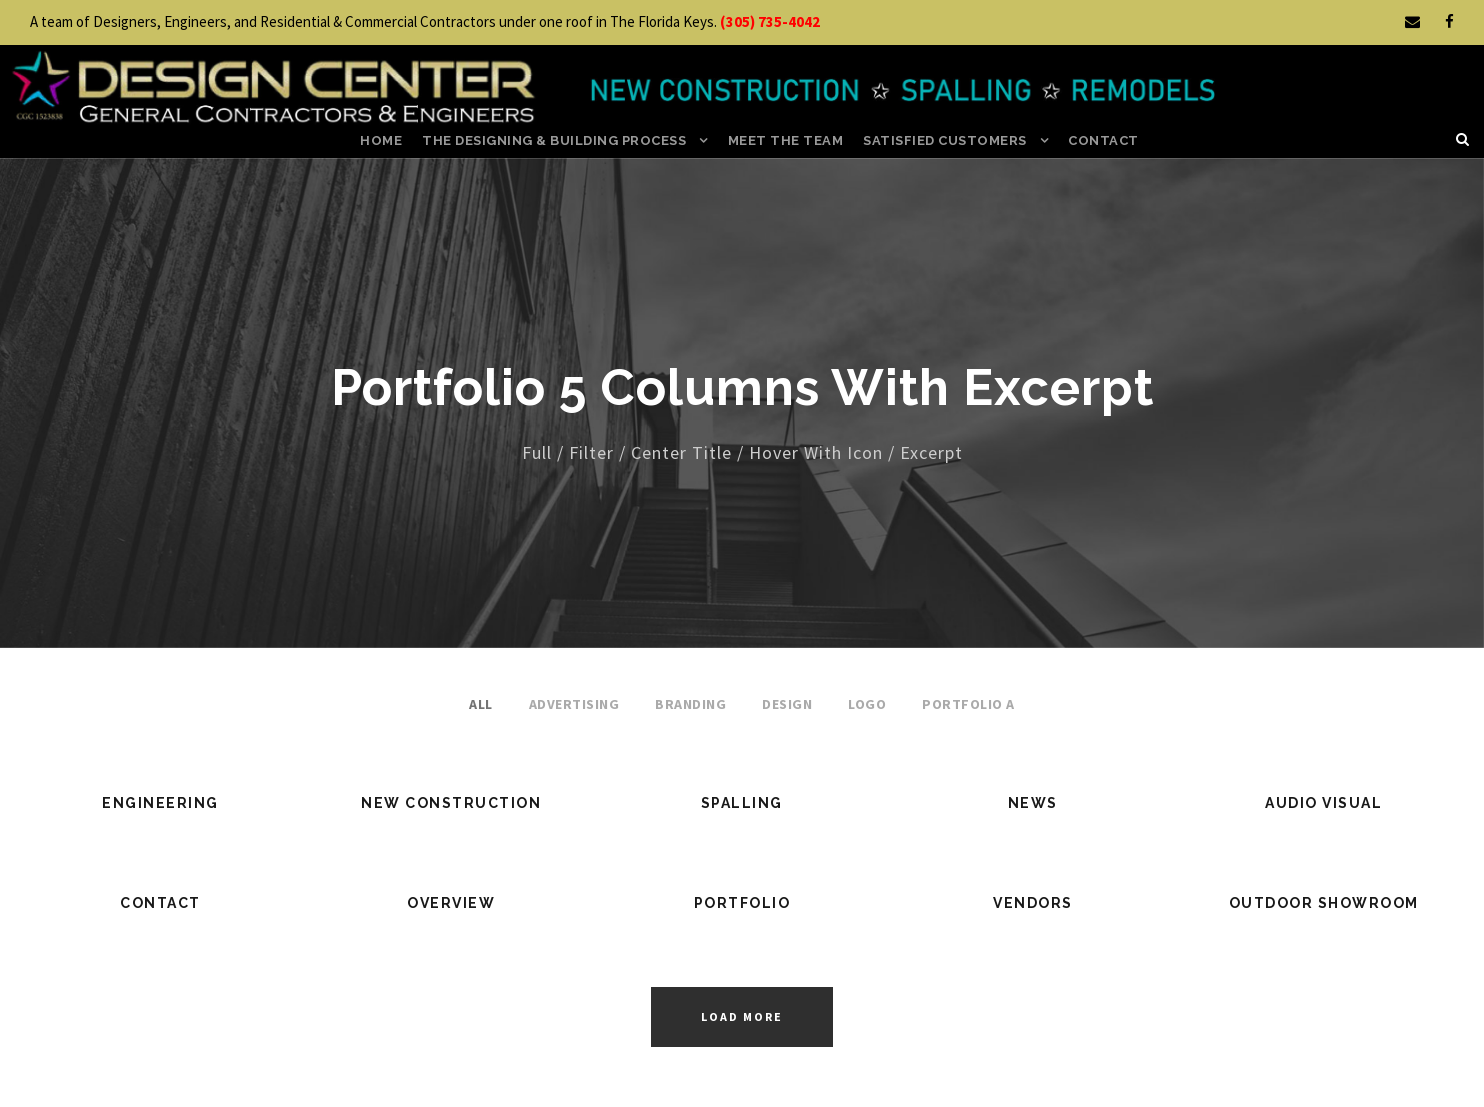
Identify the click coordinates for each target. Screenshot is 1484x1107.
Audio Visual (1323, 803)
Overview (451, 903)
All (481, 704)
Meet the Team (786, 140)
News (1033, 803)
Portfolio (742, 903)
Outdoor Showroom (1324, 903)
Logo (867, 704)
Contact (1103, 140)
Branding (690, 704)
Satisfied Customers (945, 140)
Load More (742, 1016)
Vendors (1033, 903)
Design (787, 704)
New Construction (451, 803)
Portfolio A (968, 704)
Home (381, 140)
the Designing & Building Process (554, 140)
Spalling (742, 803)
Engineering (160, 803)
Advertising (574, 704)
